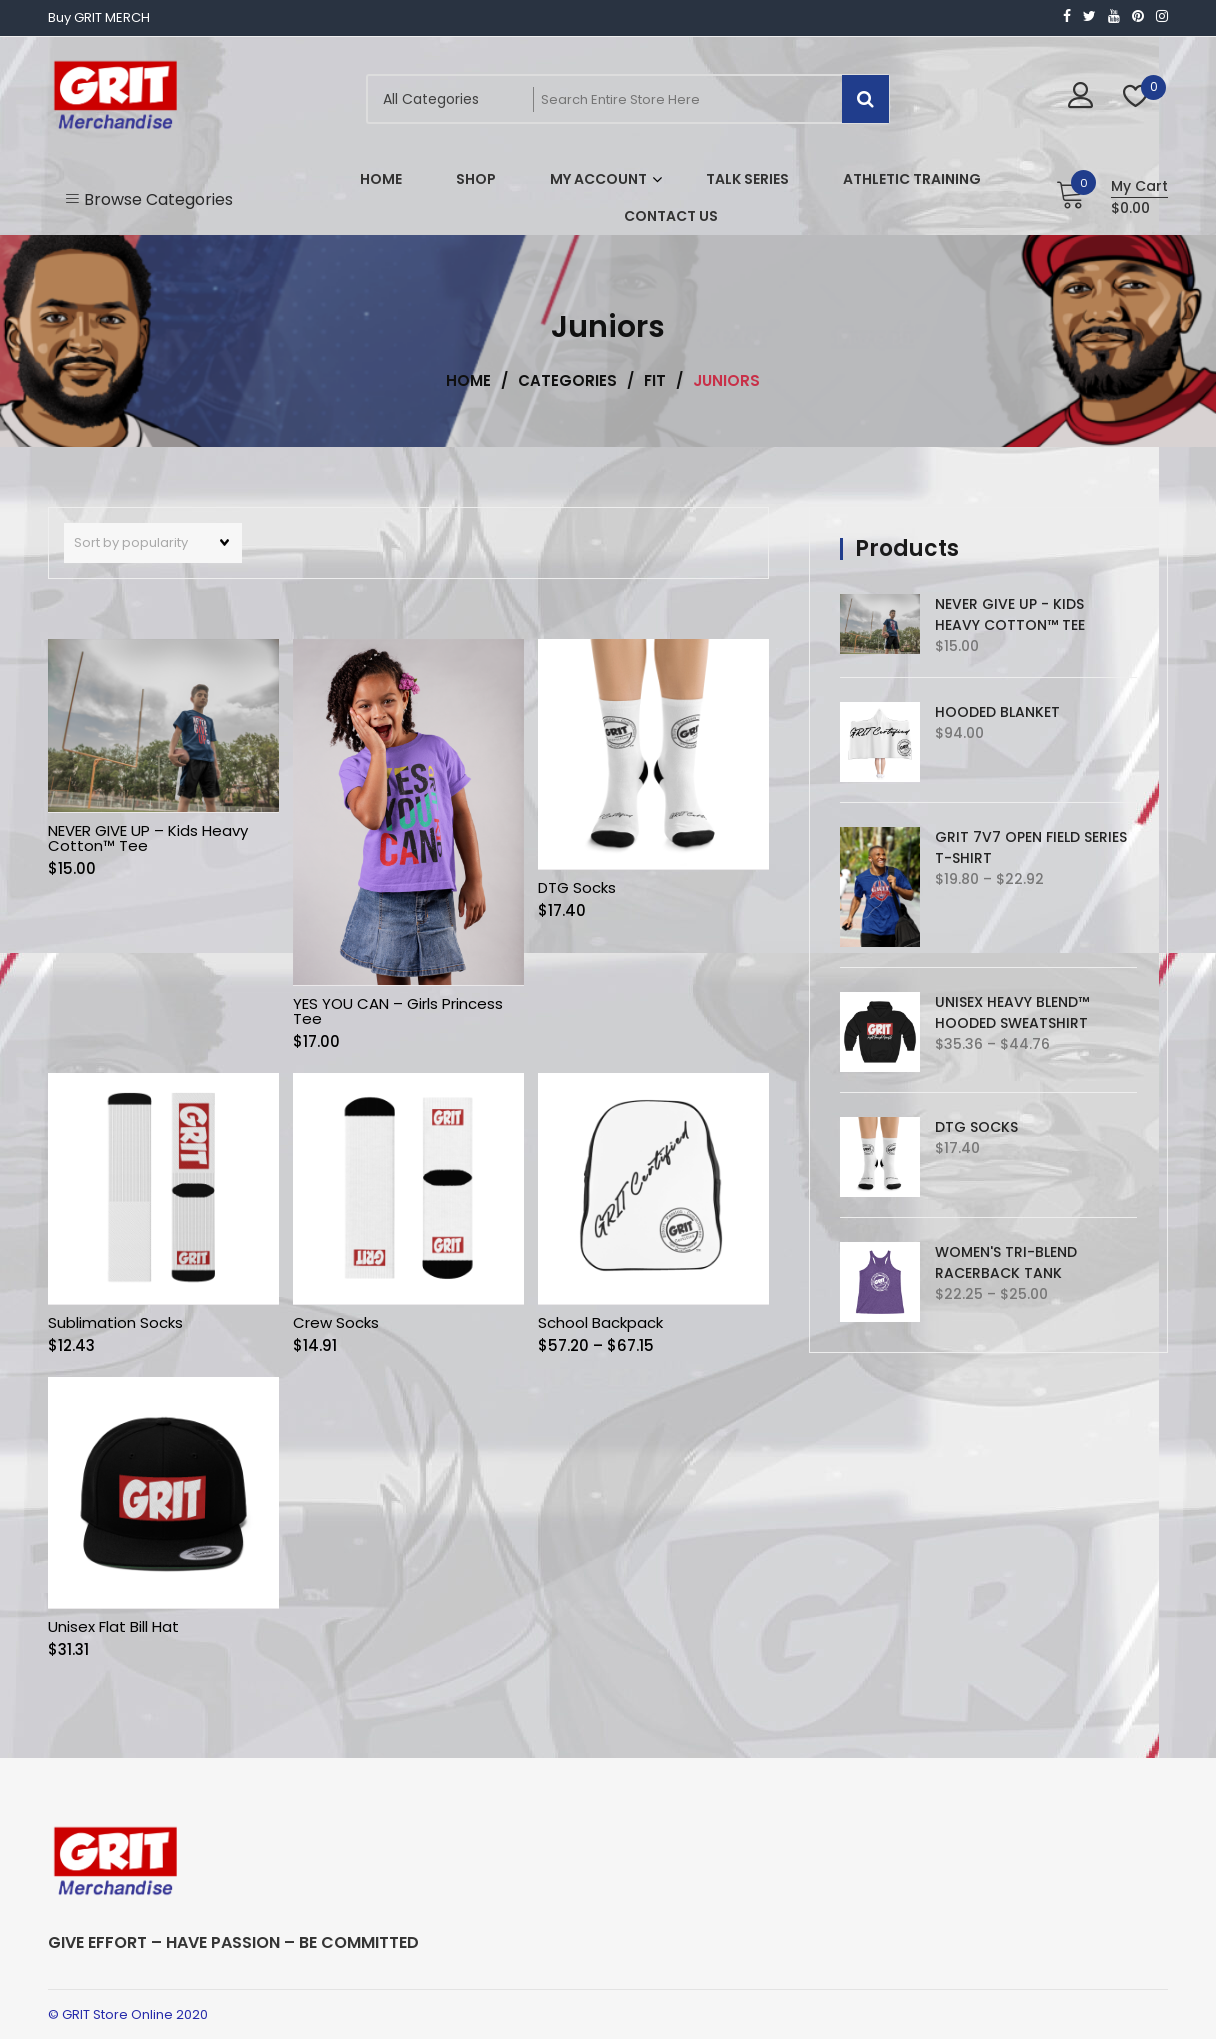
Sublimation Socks (115, 1322)
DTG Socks (577, 887)
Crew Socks (336, 1322)
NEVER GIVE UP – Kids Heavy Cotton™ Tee (148, 838)
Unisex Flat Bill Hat (113, 1626)
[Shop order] (153, 543)
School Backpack (600, 1322)
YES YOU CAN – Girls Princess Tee (398, 1011)
